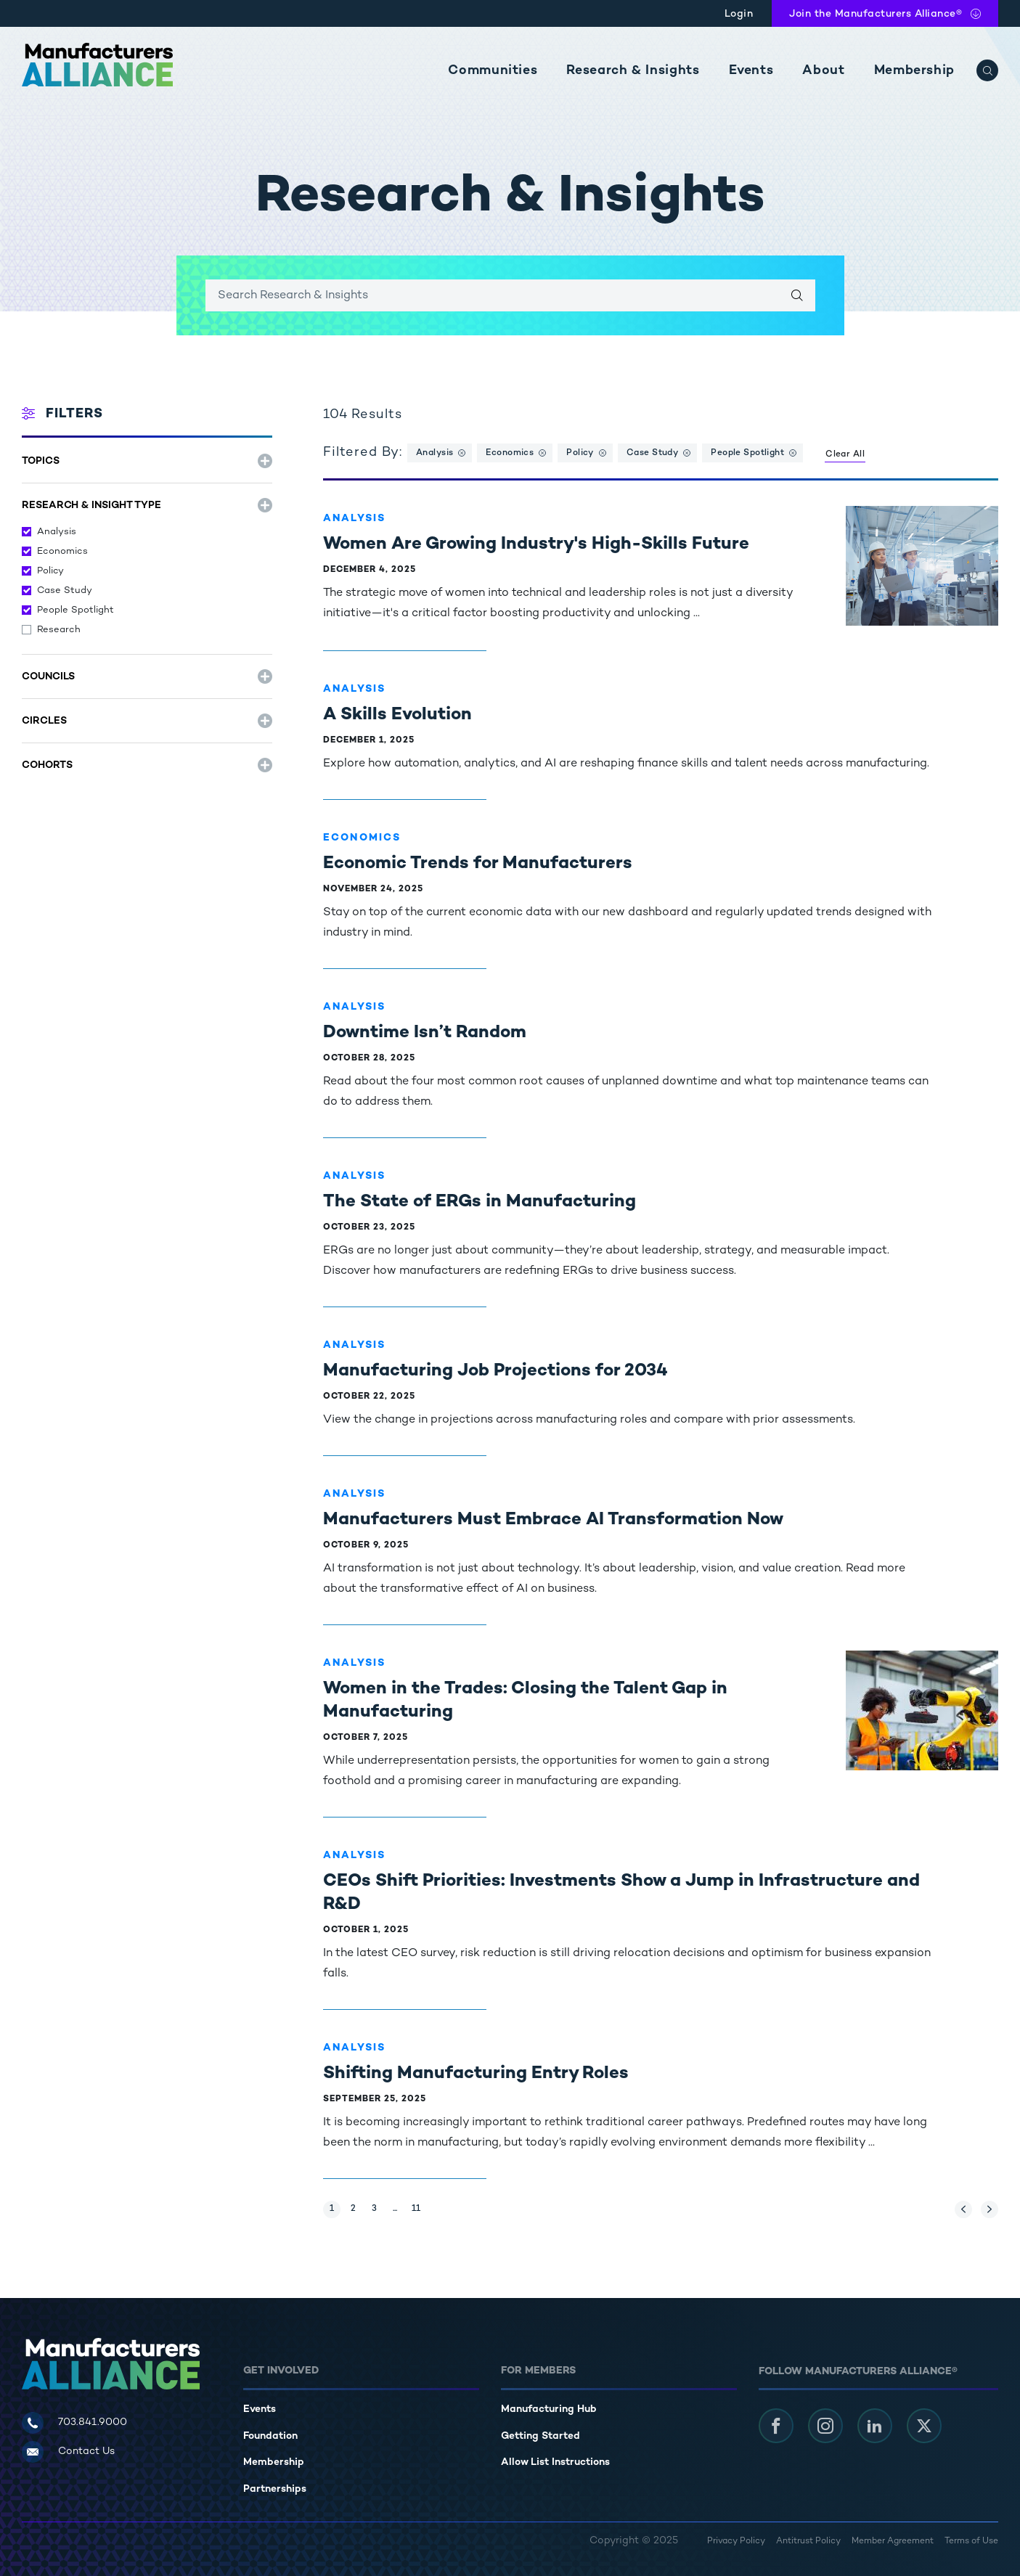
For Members (538, 2371)
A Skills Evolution (397, 715)
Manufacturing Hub (549, 2409)
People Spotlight (75, 610)
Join (875, 14)
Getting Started (540, 2436)
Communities (492, 71)
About (823, 71)
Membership (914, 71)
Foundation (270, 2436)
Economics (62, 552)
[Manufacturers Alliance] (97, 64)
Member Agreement (893, 2541)
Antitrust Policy (808, 2541)
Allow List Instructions (555, 2462)
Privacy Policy (736, 2541)
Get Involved (281, 2371)
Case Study (64, 591)
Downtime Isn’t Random (424, 1033)
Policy (50, 571)
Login (739, 14)
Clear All (845, 454)
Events (751, 71)
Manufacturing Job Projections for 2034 (495, 1371)
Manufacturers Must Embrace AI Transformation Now (553, 1520)
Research (59, 630)
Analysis (56, 532)
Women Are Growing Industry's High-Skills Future (536, 545)
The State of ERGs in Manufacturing (479, 1202)
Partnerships (274, 2489)
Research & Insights (632, 71)
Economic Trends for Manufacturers (477, 864)
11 (418, 2207)
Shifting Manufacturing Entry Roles (476, 2074)
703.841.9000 (92, 2422)
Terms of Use (971, 2541)
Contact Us (86, 2451)
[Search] (987, 70)
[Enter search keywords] (510, 295)
